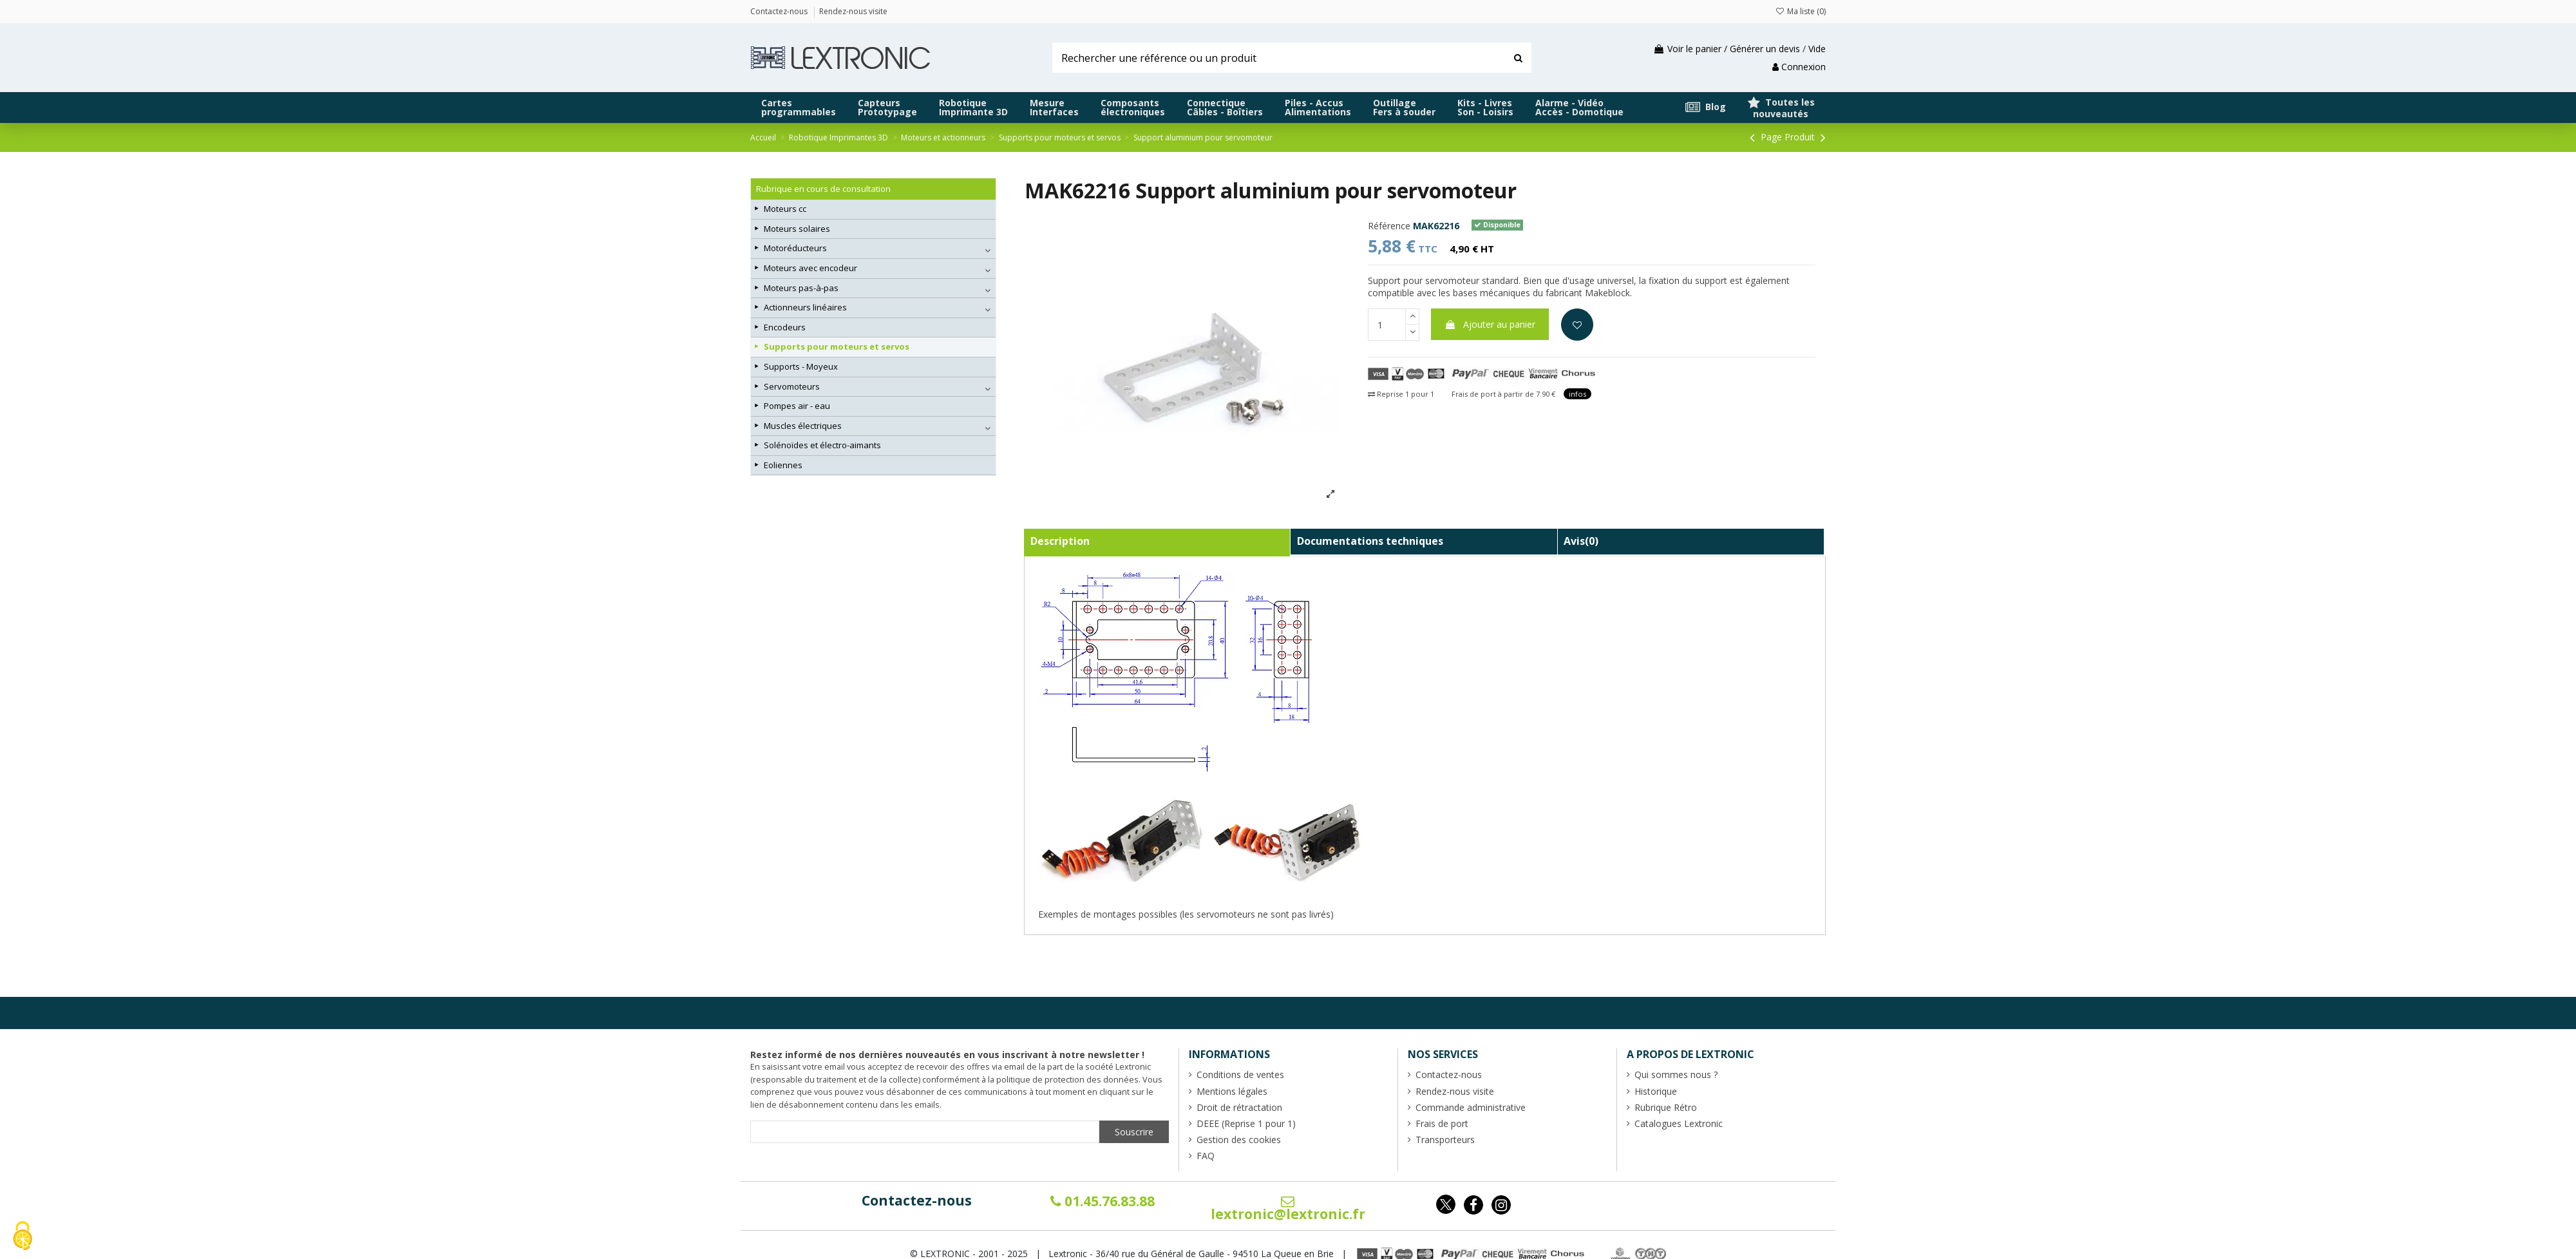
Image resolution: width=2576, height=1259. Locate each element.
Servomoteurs (792, 386)
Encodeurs (785, 327)
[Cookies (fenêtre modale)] (22, 1237)
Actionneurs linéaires (805, 307)
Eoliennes (783, 465)
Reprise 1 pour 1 (1401, 394)
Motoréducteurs (795, 248)
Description (1060, 541)
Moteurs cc (785, 208)
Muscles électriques (803, 425)
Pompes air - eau (797, 406)
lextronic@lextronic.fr (1288, 1209)
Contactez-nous (917, 1200)
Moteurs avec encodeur (810, 268)
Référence (1389, 226)
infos (1577, 394)
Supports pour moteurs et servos (836, 346)
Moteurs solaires (797, 228)
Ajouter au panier (1489, 324)
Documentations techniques (1370, 541)
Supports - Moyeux (801, 366)
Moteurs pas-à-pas (801, 288)
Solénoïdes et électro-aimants (822, 445)
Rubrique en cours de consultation (823, 188)
